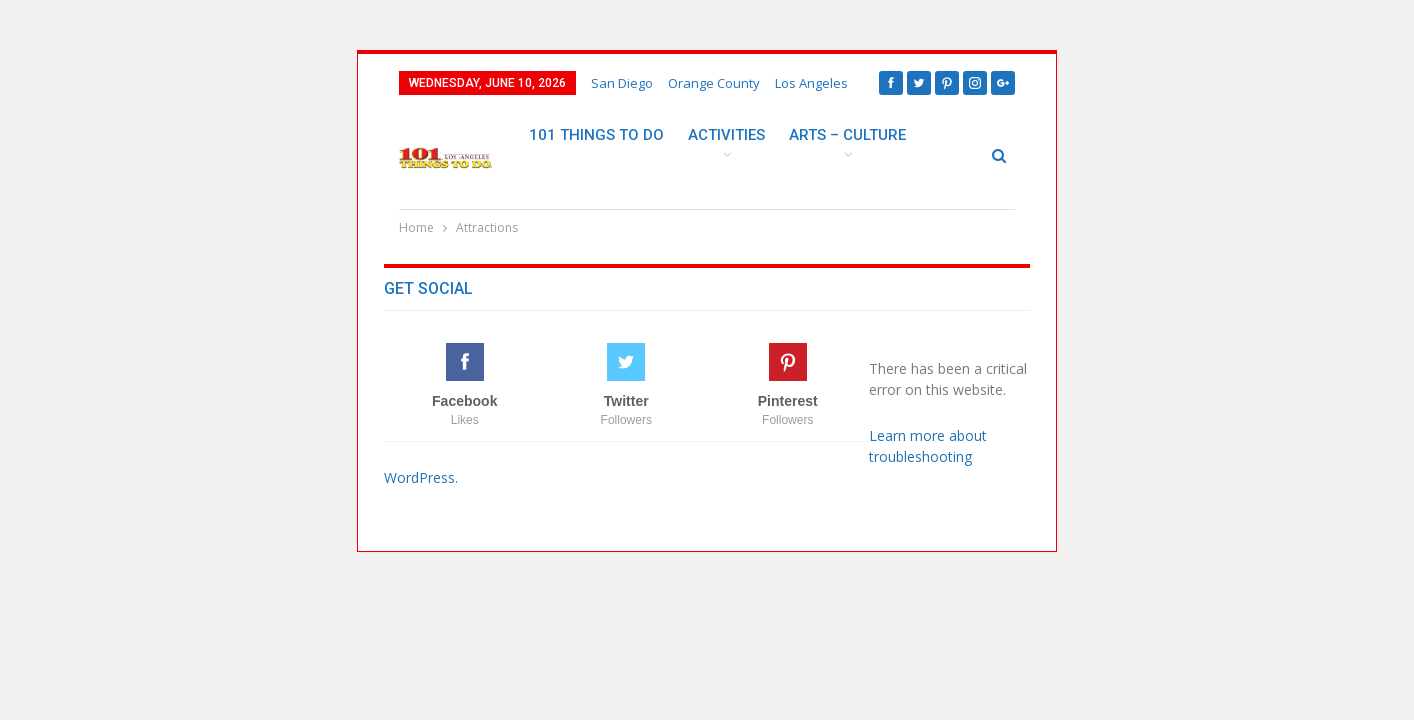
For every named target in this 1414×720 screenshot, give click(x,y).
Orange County (714, 83)
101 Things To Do (596, 135)
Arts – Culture (847, 135)
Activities (726, 135)
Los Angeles (811, 83)
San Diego (622, 83)
